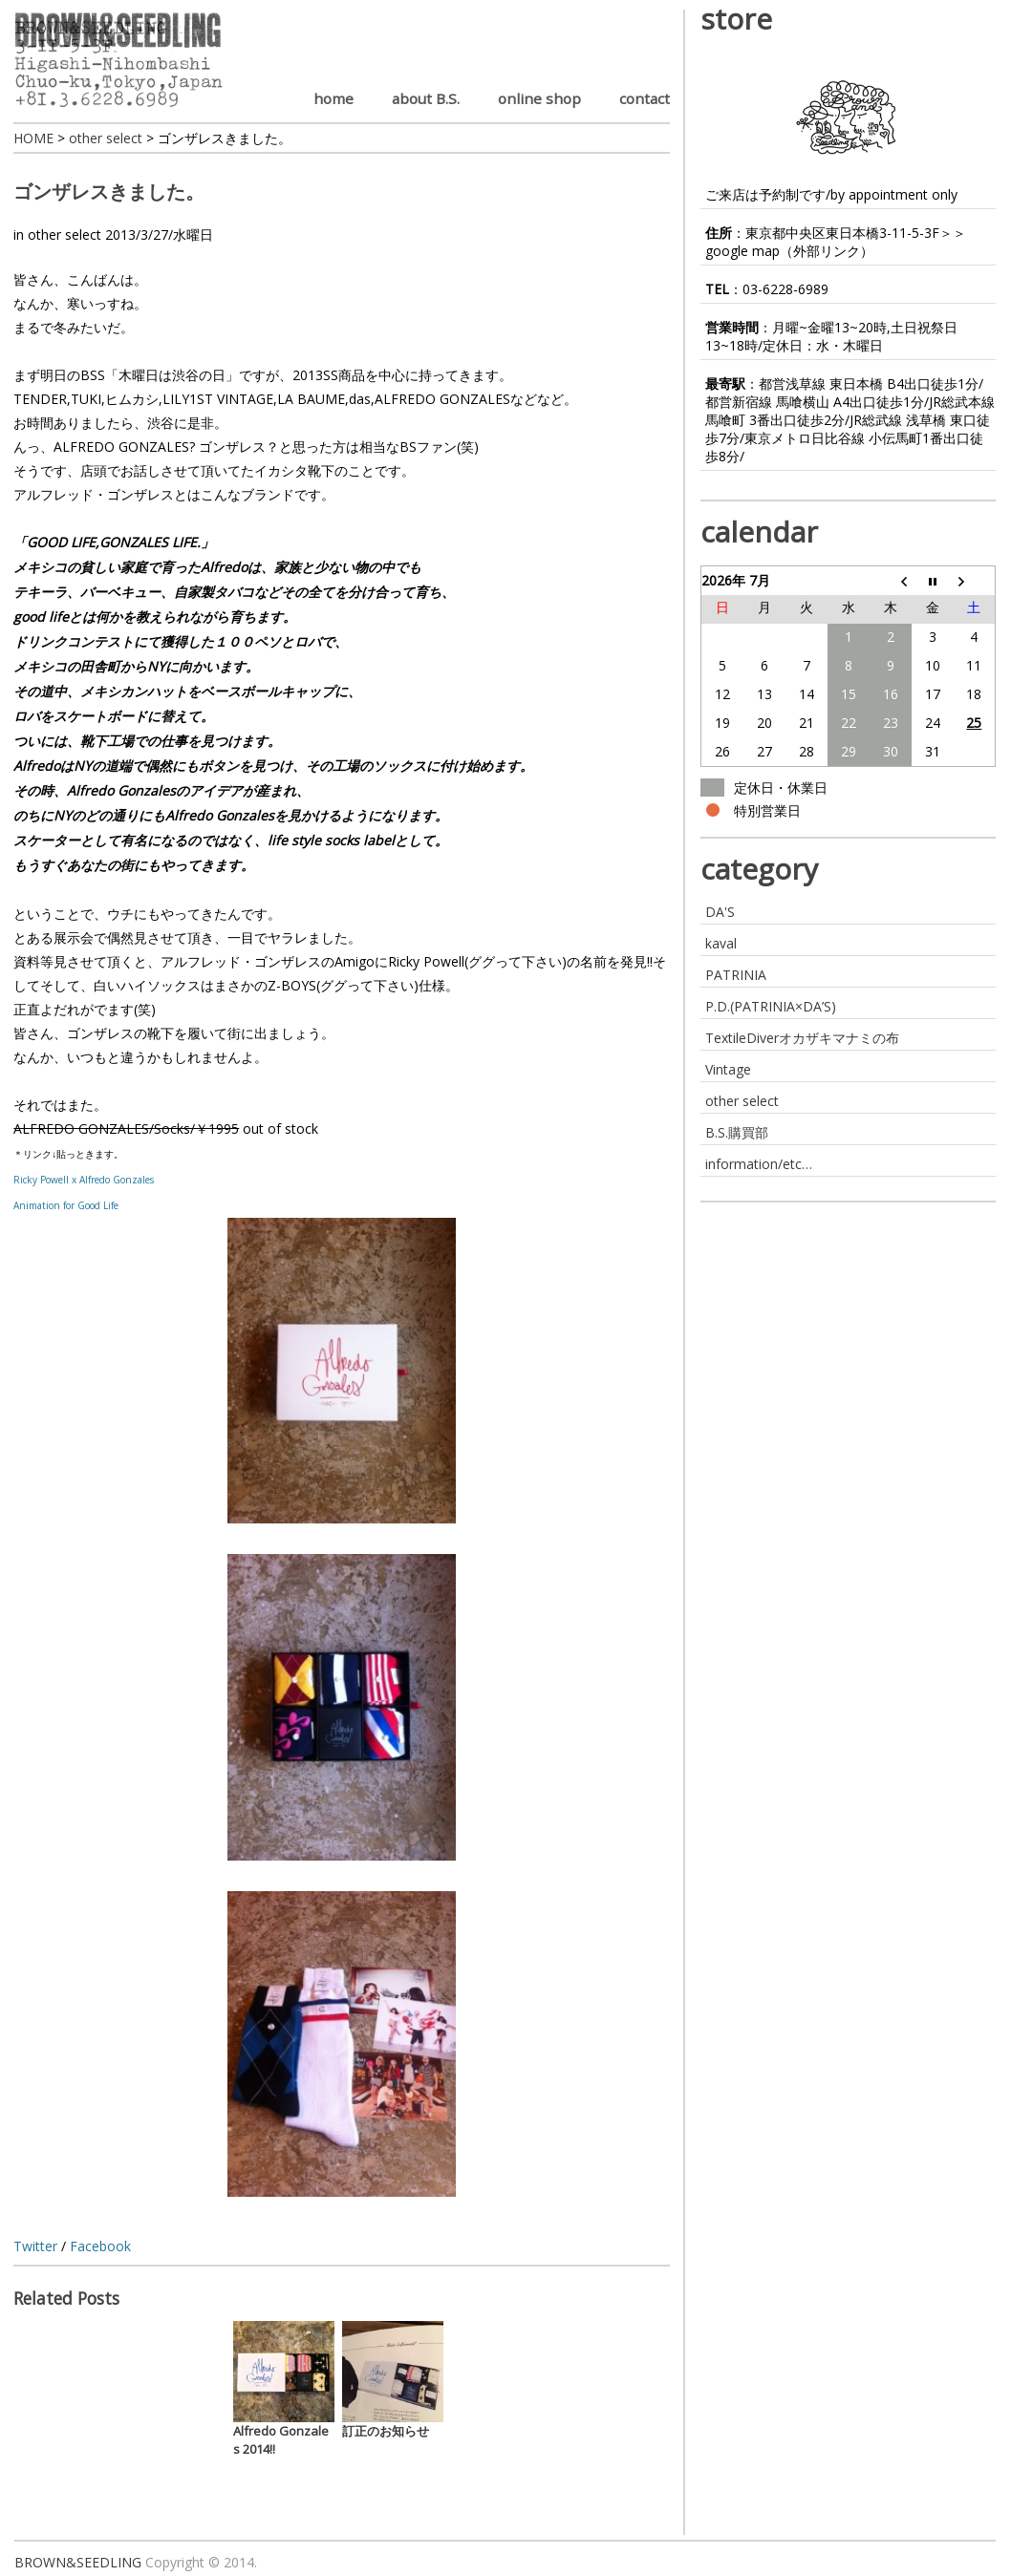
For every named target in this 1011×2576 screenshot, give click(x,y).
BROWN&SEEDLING (77, 2562)
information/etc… (758, 1164)
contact (644, 98)
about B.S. (426, 98)
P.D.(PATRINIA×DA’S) (770, 1006)
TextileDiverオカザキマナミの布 (802, 1038)
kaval (721, 943)
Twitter (35, 2246)
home (333, 98)
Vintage (728, 1069)
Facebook (100, 2246)
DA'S (720, 912)
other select (64, 234)
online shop (539, 98)
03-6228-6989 (785, 289)
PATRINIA (735, 975)
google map (742, 251)
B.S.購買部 (736, 1132)
